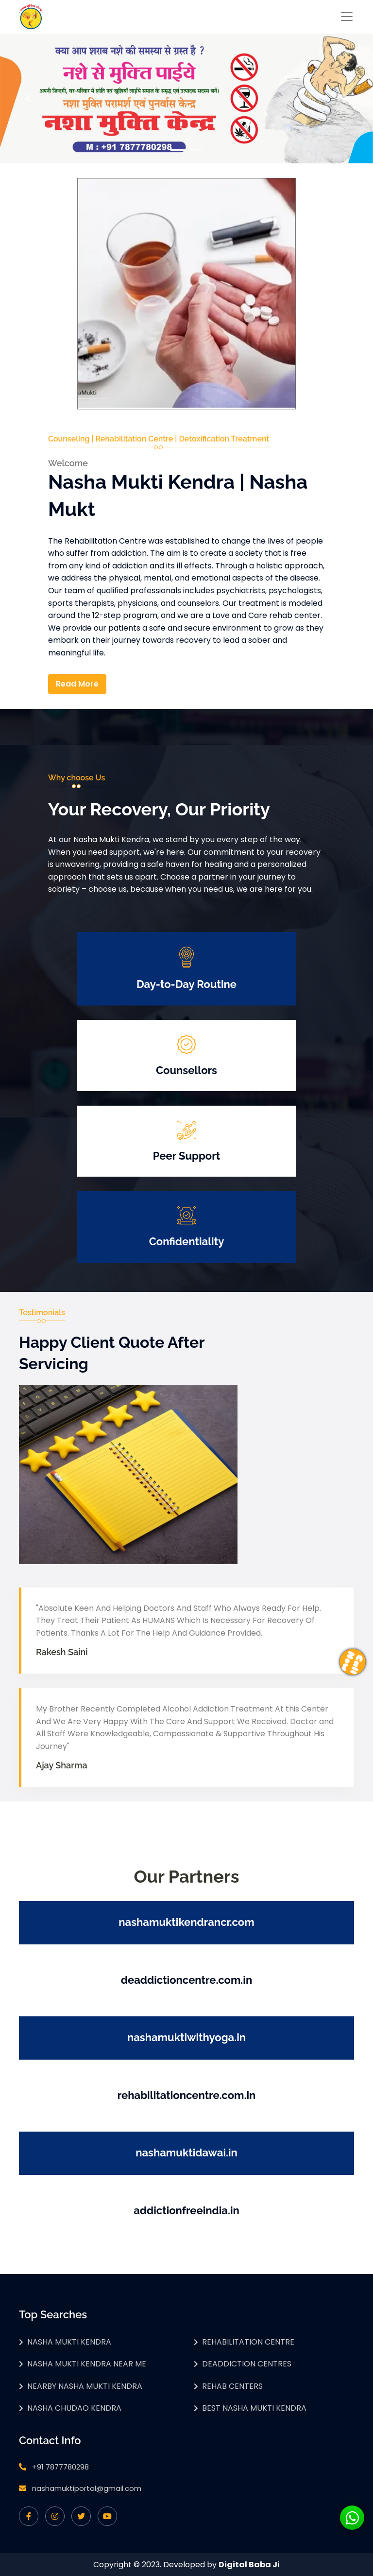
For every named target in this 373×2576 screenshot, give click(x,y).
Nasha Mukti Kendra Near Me (86, 2363)
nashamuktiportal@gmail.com (86, 2488)
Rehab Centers (232, 2386)
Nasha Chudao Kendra (74, 2408)
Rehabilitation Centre (248, 2341)
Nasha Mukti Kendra (69, 2341)
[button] (28, 98)
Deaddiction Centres (246, 2363)
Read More (77, 683)
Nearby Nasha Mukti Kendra (84, 2386)
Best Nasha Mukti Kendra (254, 2408)
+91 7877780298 (60, 2467)
